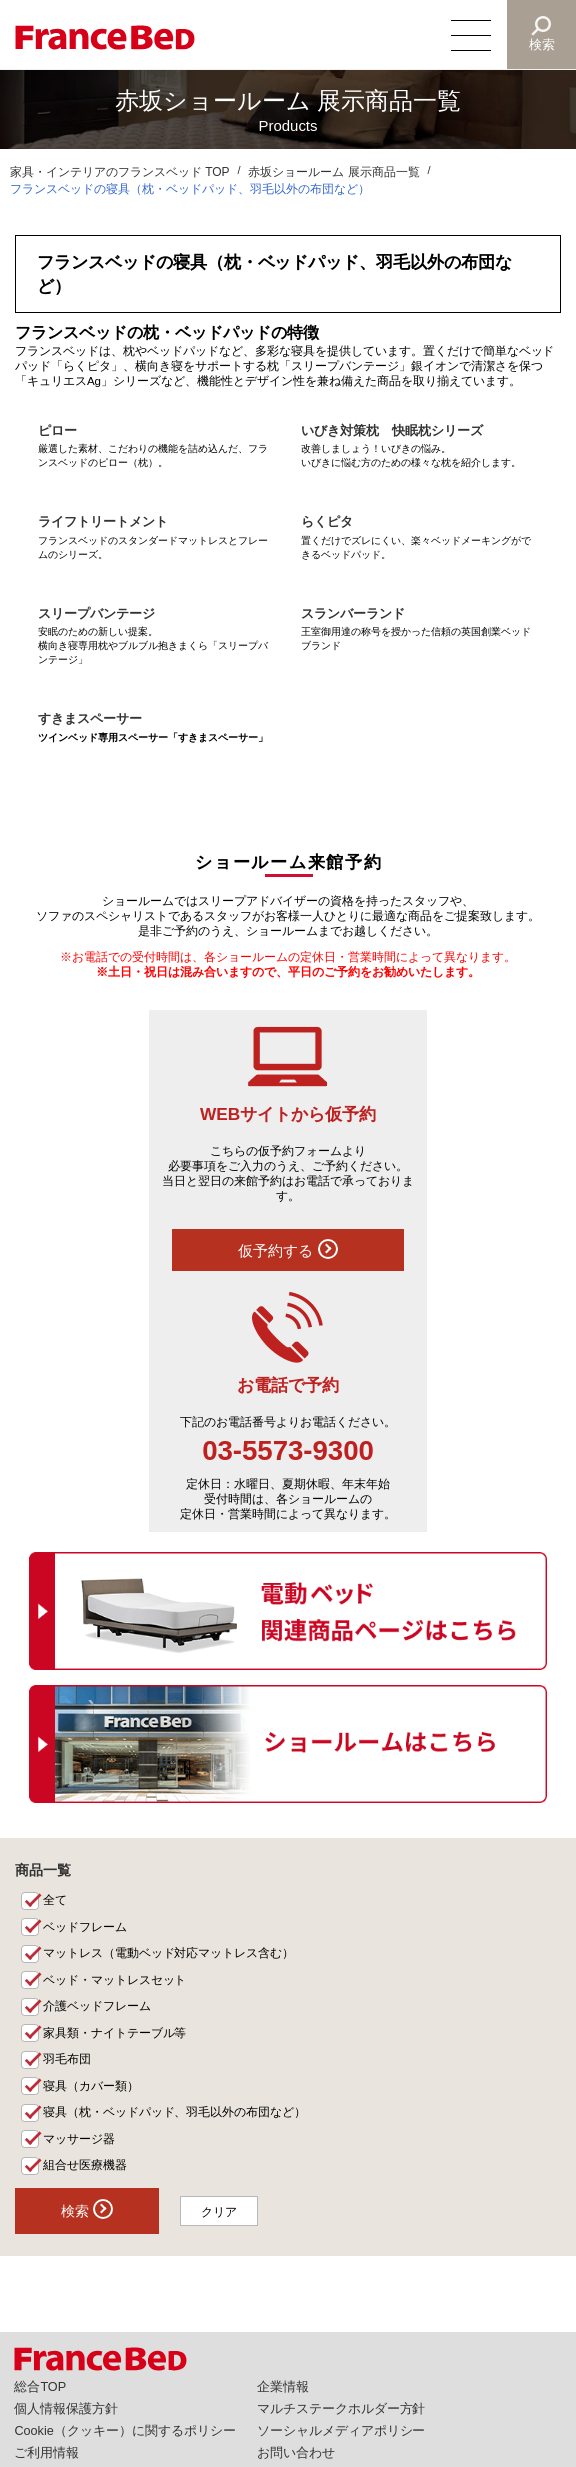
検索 (542, 44)
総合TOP (40, 2387)
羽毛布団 (67, 2059)
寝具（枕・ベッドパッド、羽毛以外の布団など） (175, 2112)
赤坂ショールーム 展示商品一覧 (333, 172)
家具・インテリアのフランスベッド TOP (120, 172)
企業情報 (283, 2387)
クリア (220, 2212)
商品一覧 (43, 1870)
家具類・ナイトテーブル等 (115, 2033)
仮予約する (287, 1249)
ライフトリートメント (103, 522)
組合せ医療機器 (85, 2165)
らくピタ (327, 522)
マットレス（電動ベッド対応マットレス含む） (169, 1953)
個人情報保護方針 (66, 2409)
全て (55, 1900)
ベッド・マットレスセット (115, 1980)
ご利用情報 (46, 2453)
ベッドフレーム (85, 1927)
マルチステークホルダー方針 (341, 2409)
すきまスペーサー (90, 719)
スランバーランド (353, 614)
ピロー (57, 431)
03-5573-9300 (288, 1450)
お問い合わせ (296, 2453)
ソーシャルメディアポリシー (341, 2431)
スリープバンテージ (96, 614)
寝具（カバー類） (91, 2086)
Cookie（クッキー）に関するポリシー (124, 2431)
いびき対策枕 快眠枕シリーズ (392, 431)
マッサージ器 (79, 2139)
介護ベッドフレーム (97, 2006)
